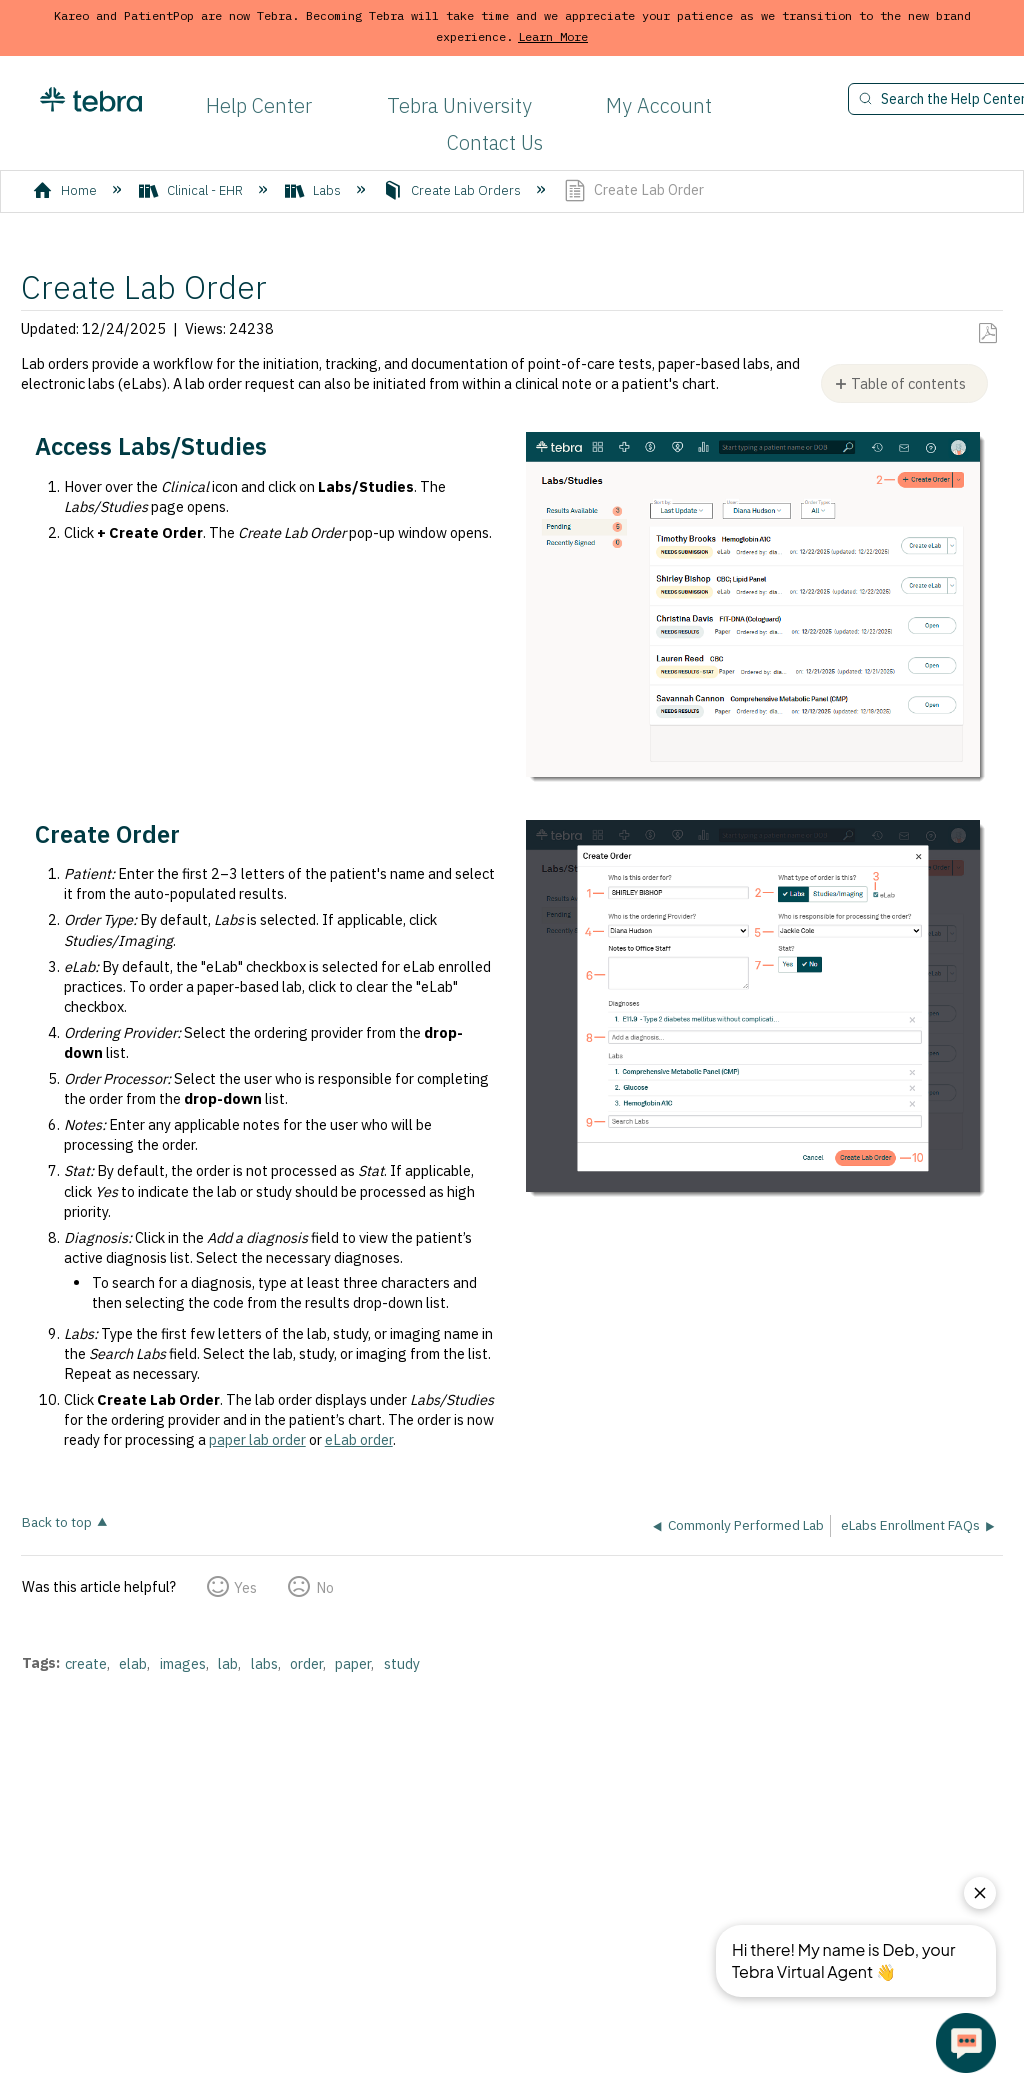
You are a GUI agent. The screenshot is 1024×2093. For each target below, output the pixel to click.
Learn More (553, 36)
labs (264, 1663)
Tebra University (459, 105)
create (86, 1663)
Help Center (259, 105)
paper (353, 1663)
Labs (314, 190)
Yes (245, 1587)
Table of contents (908, 383)
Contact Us (495, 142)
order (306, 1663)
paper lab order (257, 1439)
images (183, 1663)
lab (228, 1663)
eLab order (359, 1439)
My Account (659, 105)
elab (133, 1663)
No (325, 1587)
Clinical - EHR (192, 190)
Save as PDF (987, 333)
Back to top (57, 1521)
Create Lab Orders (453, 190)
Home (66, 190)
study (402, 1663)
